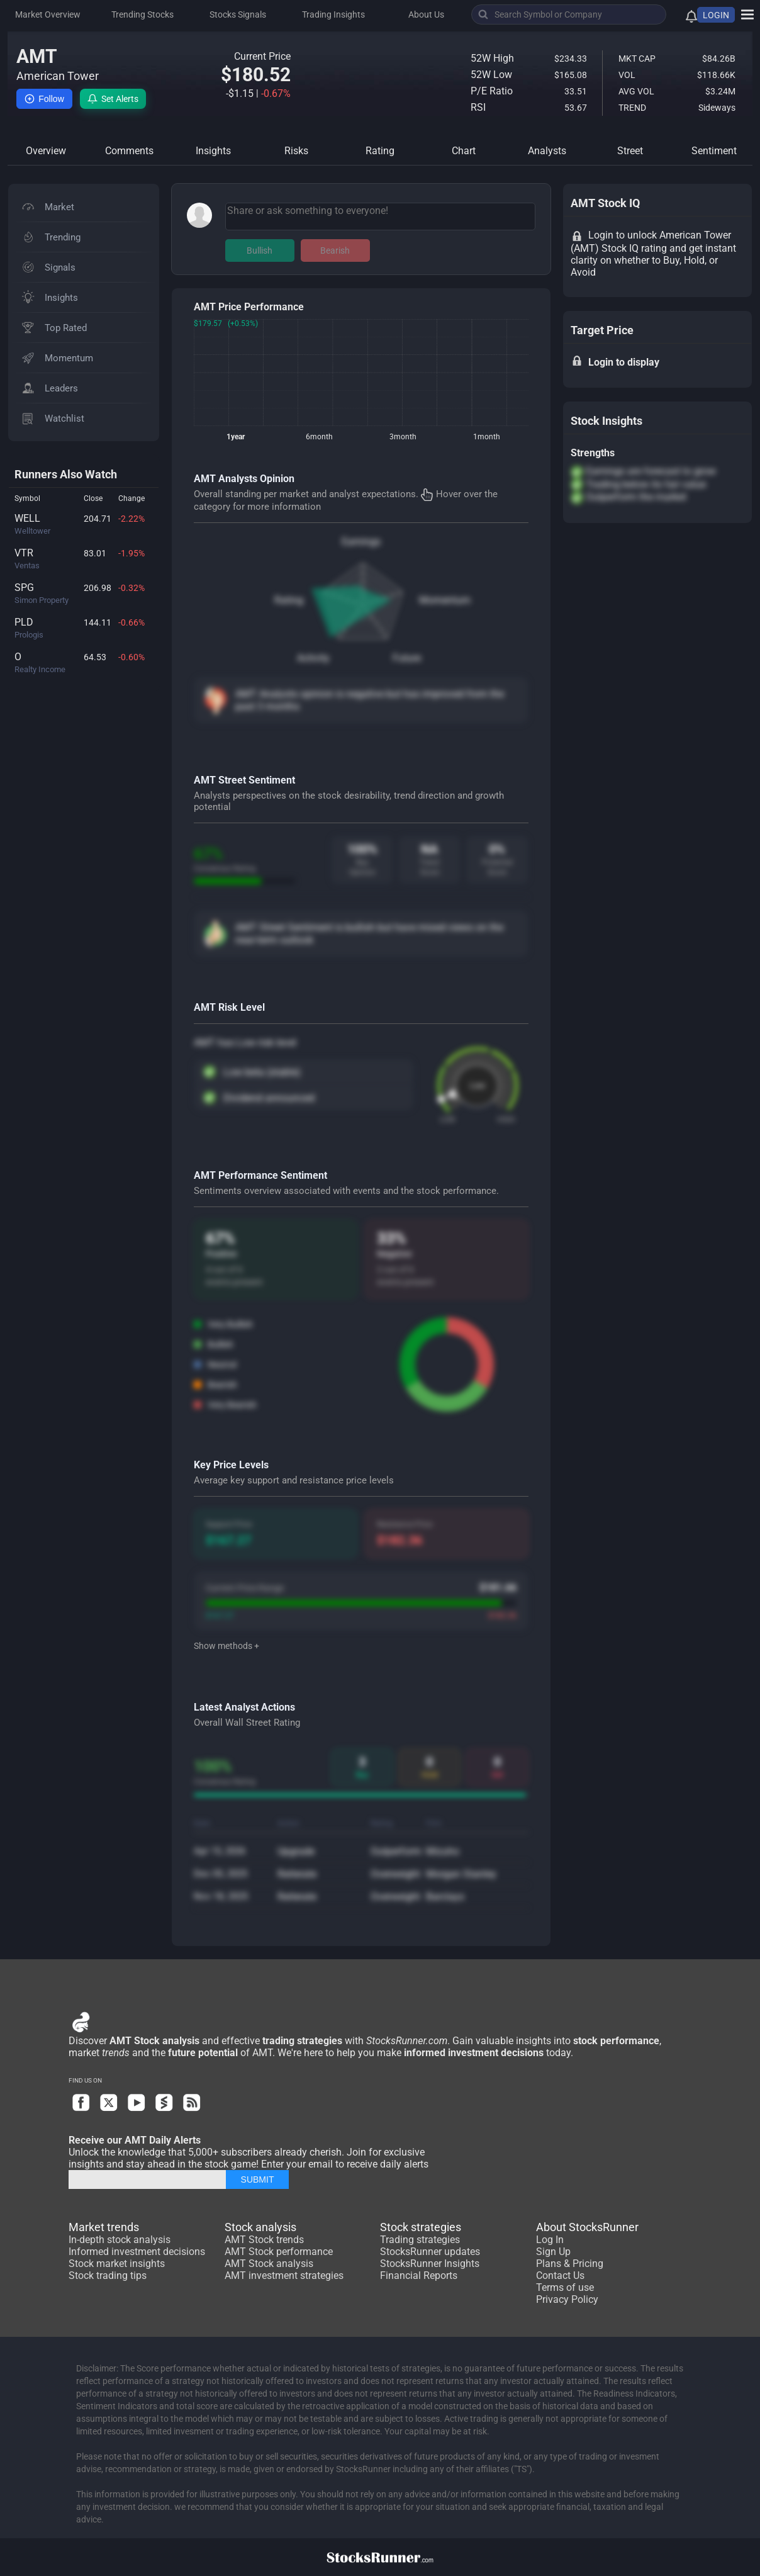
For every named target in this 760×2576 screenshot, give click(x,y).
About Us (426, 14)
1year (235, 436)
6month (319, 436)
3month (402, 436)
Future (407, 658)
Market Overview (48, 14)
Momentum (445, 600)
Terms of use (565, 2287)
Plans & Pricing (569, 2263)
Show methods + (226, 1646)
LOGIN (716, 15)
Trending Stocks (142, 14)
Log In (550, 2240)
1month (486, 436)
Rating (288, 600)
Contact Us (560, 2275)
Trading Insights (333, 14)
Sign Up (553, 2252)
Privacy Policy (567, 2299)
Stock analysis (260, 2227)
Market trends (104, 2227)
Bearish (335, 250)
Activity (313, 658)
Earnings (361, 542)
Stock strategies (420, 2227)
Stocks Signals (238, 14)
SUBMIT (257, 2179)
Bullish (259, 250)
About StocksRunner (587, 2227)
